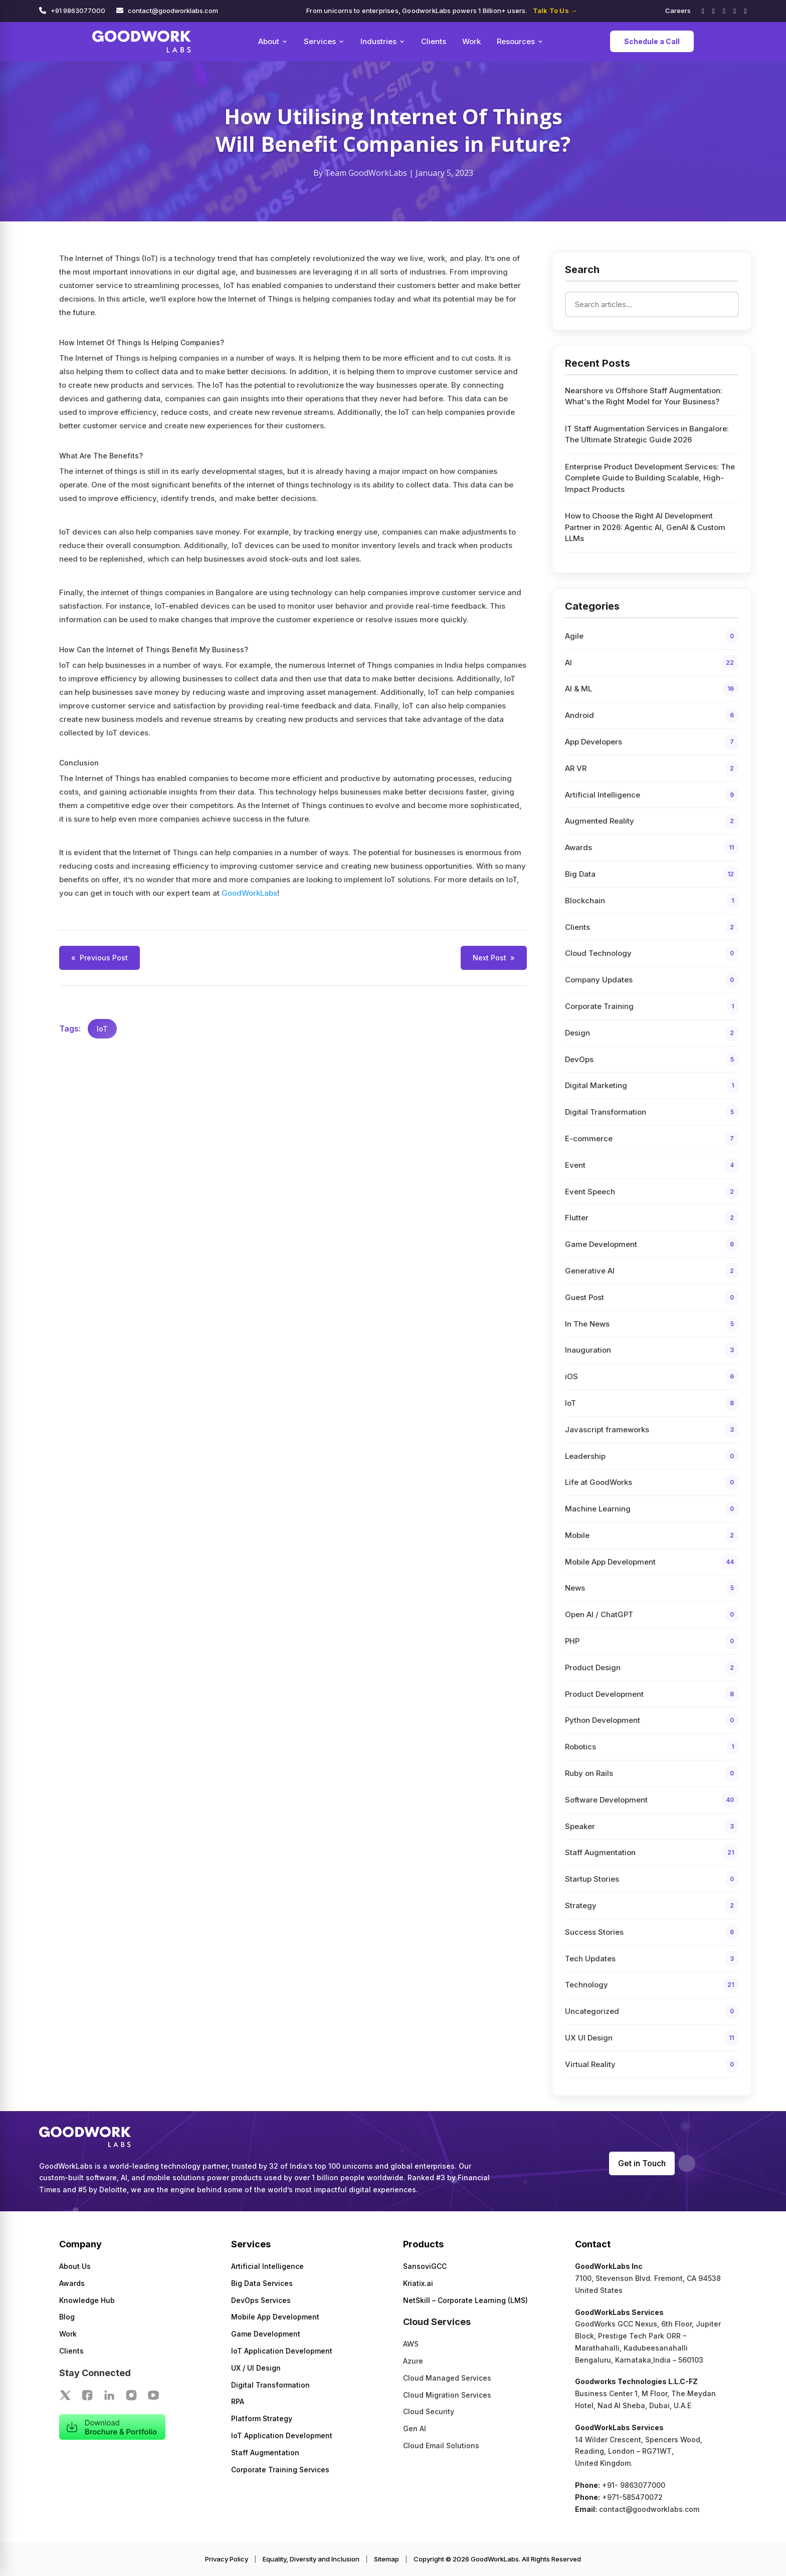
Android (652, 715)
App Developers (652, 742)
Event (652, 1165)
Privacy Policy (226, 2559)
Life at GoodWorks (652, 1482)
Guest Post (652, 1298)
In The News (652, 1324)
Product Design (652, 1668)
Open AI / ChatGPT (652, 1615)
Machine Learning (652, 1509)
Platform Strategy (261, 2418)
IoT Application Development (281, 2351)
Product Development (652, 1694)
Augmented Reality (652, 821)
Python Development (652, 1720)
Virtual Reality (652, 2064)
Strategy (652, 1906)
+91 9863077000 (78, 11)
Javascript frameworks (652, 1430)
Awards (652, 848)
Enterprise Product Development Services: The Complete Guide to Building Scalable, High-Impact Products (650, 478)
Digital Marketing (652, 1086)
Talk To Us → (555, 11)
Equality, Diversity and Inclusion (311, 2559)
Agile (652, 636)
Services (324, 41)
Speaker (652, 1827)
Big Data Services (262, 2283)
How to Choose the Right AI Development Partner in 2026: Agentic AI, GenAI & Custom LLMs (645, 527)
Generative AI (652, 1271)
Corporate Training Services (280, 2469)
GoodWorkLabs (249, 893)
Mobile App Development (652, 1562)
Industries (382, 41)
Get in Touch (642, 2163)
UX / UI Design (256, 2368)
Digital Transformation (652, 1112)
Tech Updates (652, 1959)
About (273, 41)
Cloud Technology (652, 953)
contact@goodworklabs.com (173, 11)
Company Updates (652, 980)
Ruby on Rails (652, 1773)
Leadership (652, 1456)
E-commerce (652, 1139)
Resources (520, 41)
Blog (67, 2316)
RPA (237, 2401)
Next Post (494, 958)
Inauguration (652, 1350)
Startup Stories (652, 1879)
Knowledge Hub (87, 2300)
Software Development (652, 1800)
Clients (433, 41)
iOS (652, 1377)
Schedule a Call (652, 41)
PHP (652, 1641)
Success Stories (652, 1932)
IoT (102, 1028)
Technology (652, 1985)
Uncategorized (652, 2011)
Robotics (652, 1747)
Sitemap (386, 2559)
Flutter (652, 1218)
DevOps (652, 1060)
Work (471, 41)
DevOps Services (261, 2300)
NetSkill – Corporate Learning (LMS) (465, 2300)
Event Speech (652, 1192)
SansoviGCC (425, 2266)
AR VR (652, 768)
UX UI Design (652, 2038)
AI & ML (652, 689)
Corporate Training (652, 1006)
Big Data (652, 874)
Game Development (652, 1244)
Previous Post (99, 958)
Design (652, 1033)
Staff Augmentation (652, 1853)
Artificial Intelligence (652, 795)
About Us (75, 2266)
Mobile (652, 1535)
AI (652, 663)
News (652, 1588)
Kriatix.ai (418, 2283)
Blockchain (652, 901)
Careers (678, 11)
